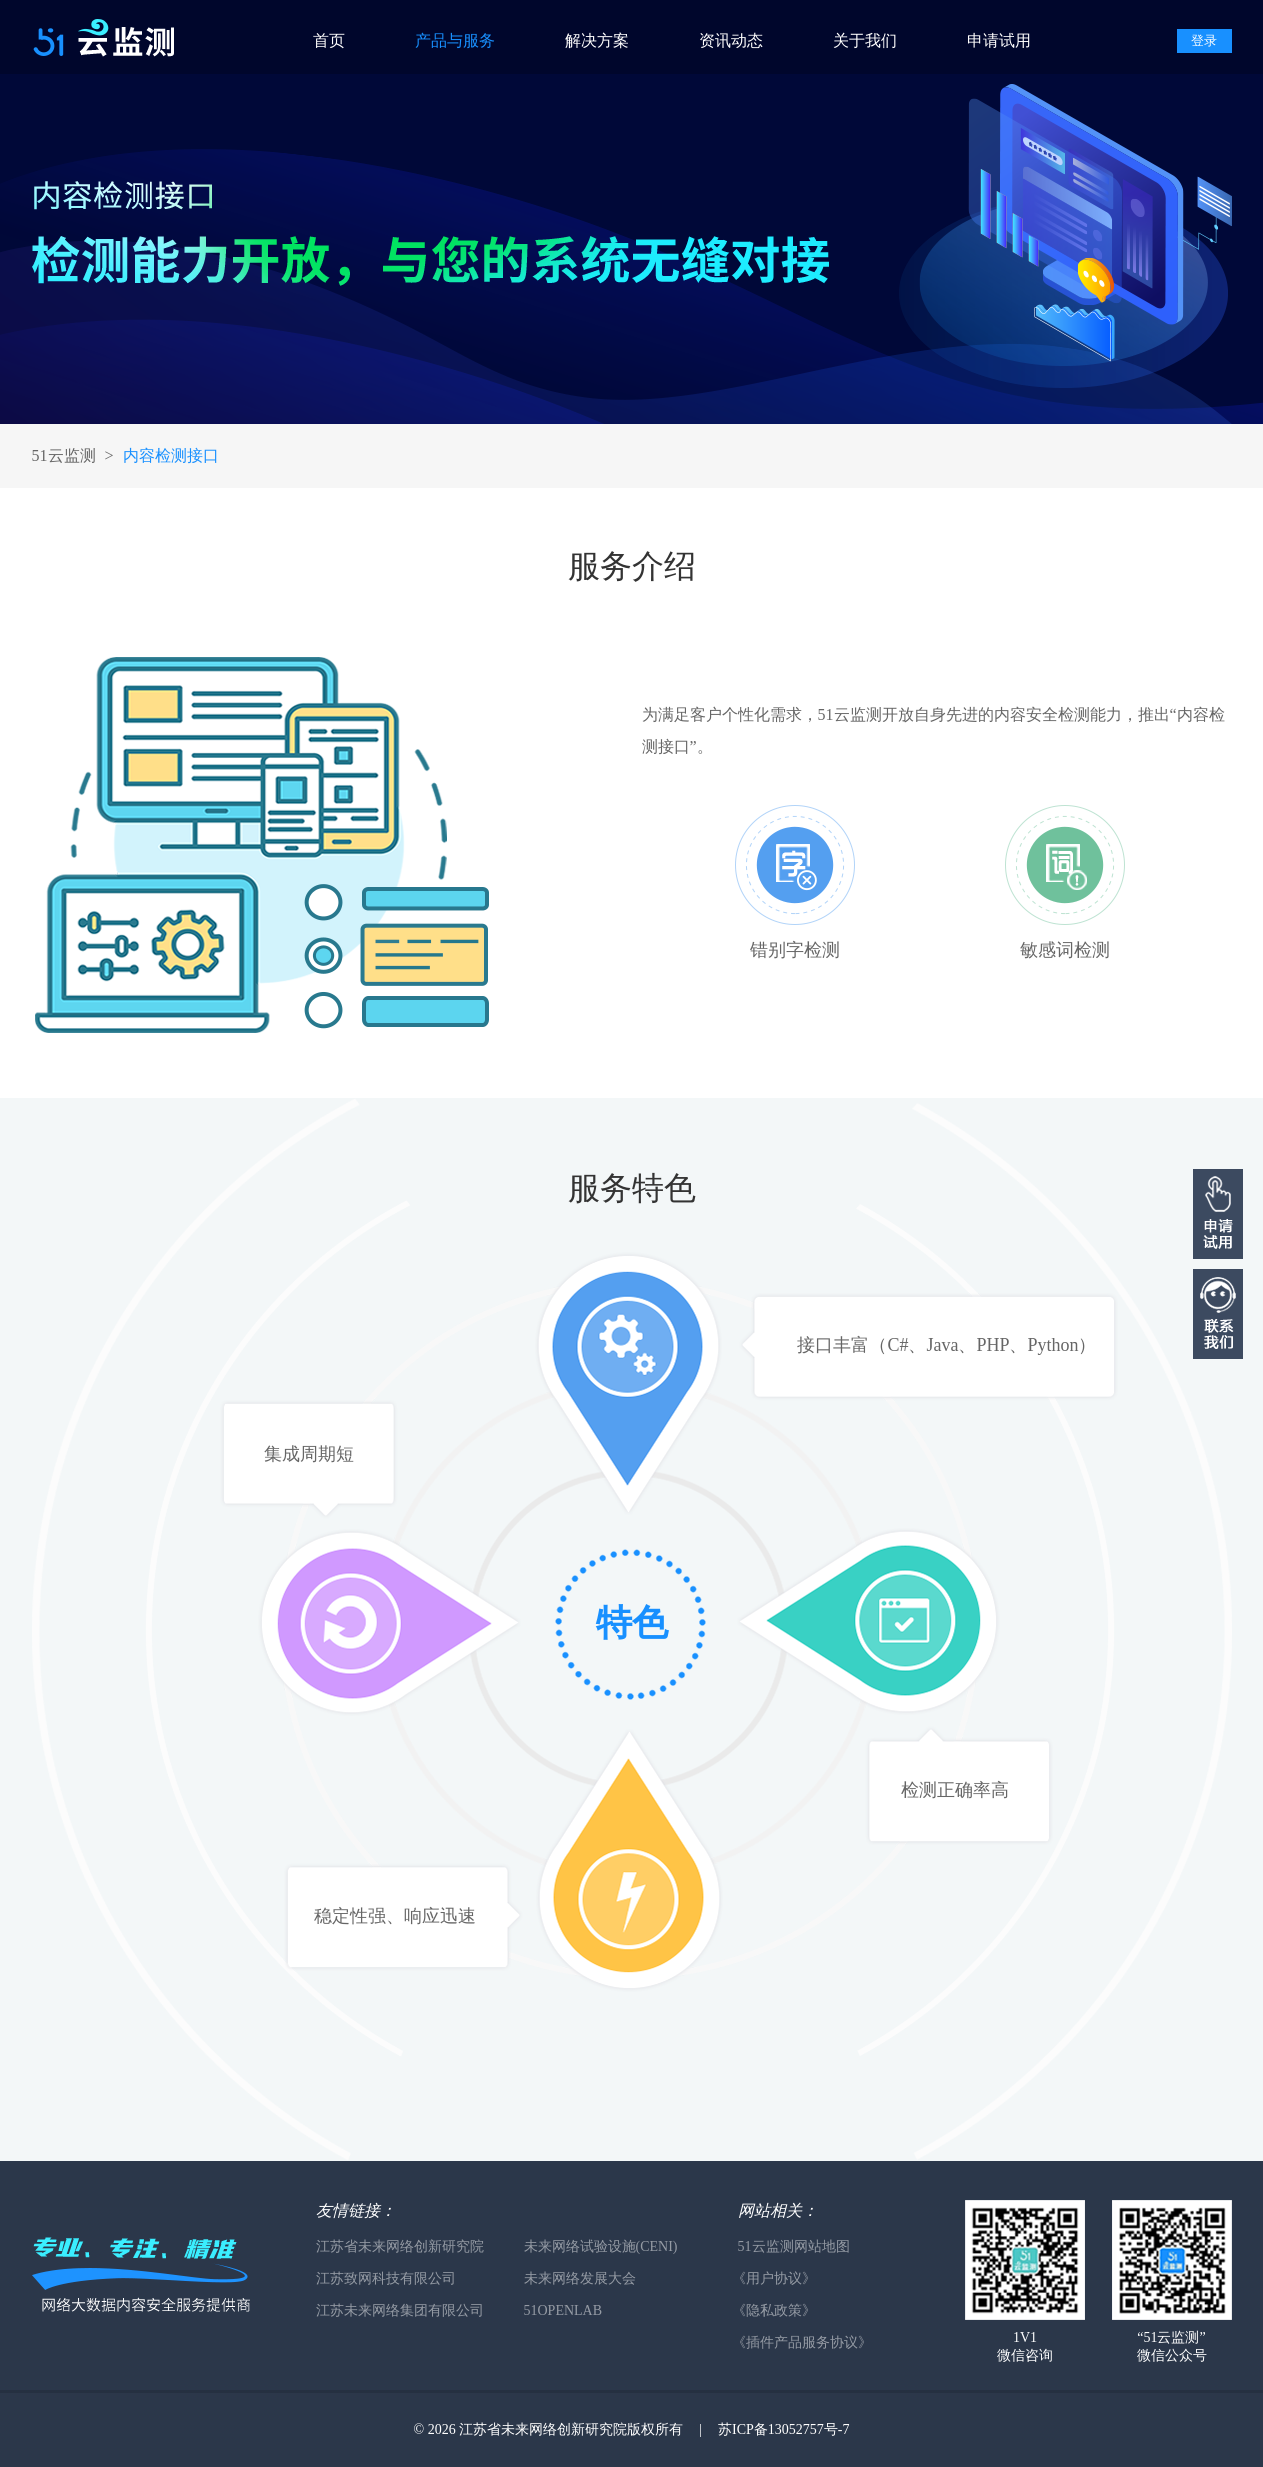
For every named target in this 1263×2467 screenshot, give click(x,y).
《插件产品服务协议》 (802, 2342)
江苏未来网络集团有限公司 (400, 2310)
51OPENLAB (563, 2310)
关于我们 (865, 40)
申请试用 (999, 40)
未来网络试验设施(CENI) (601, 2246)
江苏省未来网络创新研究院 (400, 2246)
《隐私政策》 (774, 2310)
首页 (329, 40)
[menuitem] (348, 37)
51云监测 (64, 455)
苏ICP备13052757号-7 (783, 2429)
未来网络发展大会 (580, 2278)
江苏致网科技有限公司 (386, 2278)
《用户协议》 (774, 2278)
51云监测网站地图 (794, 2246)
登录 (1204, 40)
